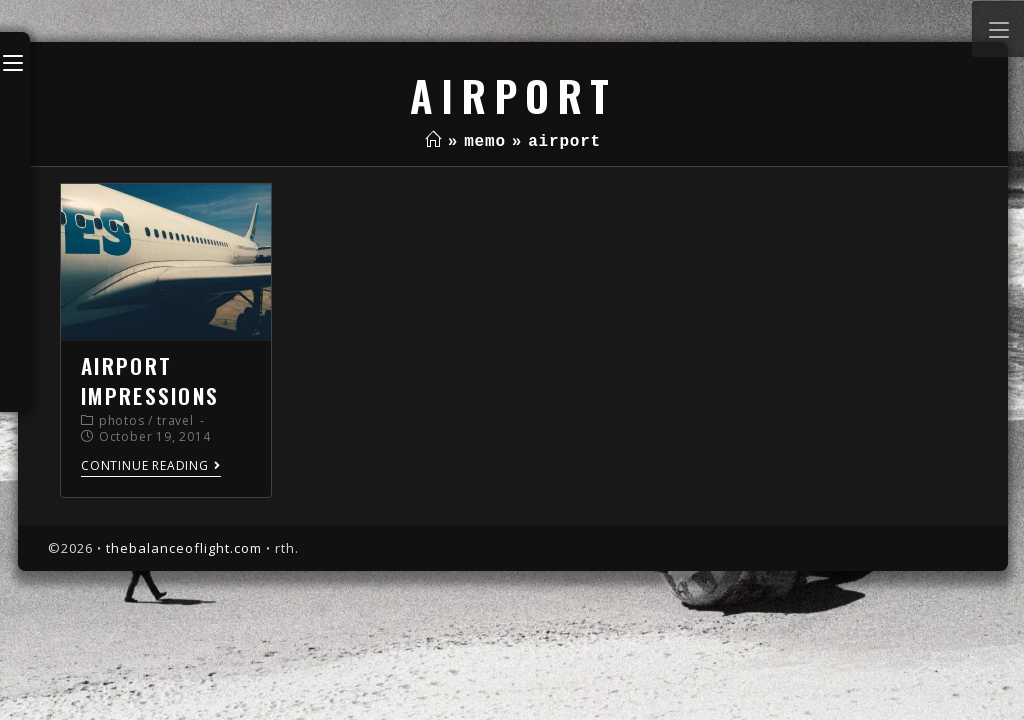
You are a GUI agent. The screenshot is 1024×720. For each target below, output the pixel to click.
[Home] (433, 142)
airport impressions (150, 380)
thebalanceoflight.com (184, 548)
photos (122, 420)
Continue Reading (151, 466)
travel (175, 420)
